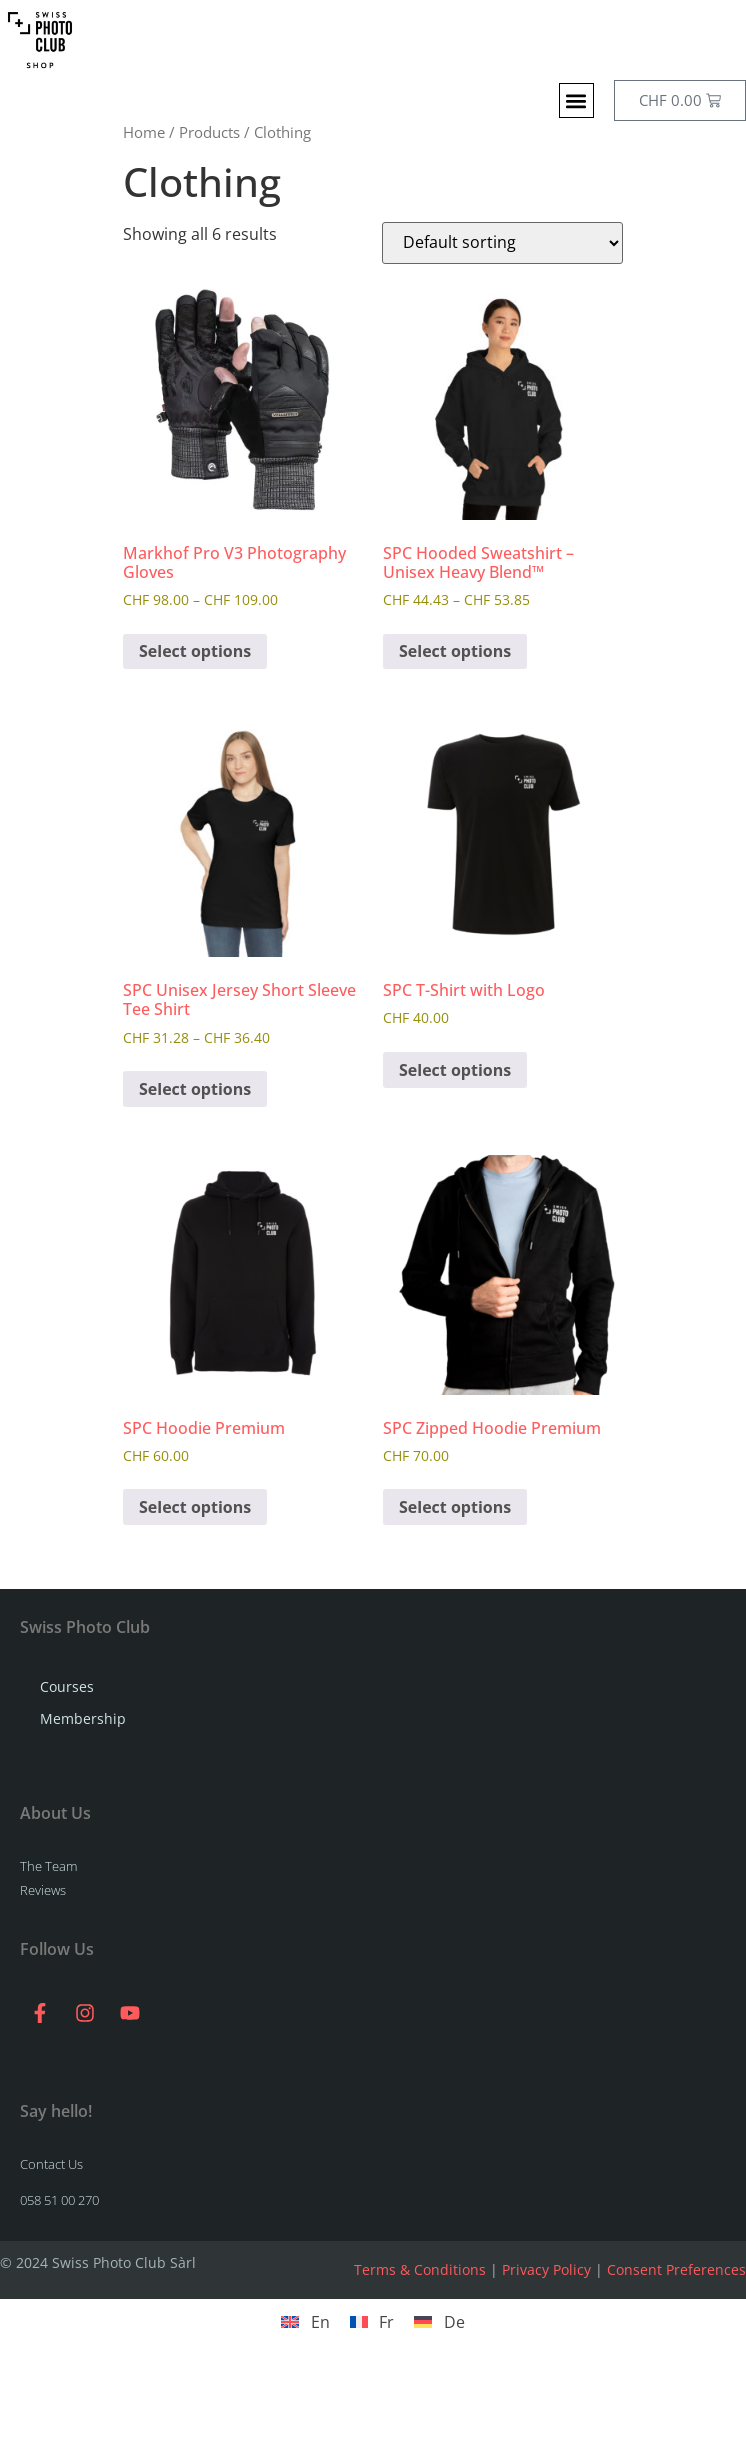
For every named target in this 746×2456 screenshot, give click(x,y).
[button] (576, 100)
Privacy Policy (546, 2269)
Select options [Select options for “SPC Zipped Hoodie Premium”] (455, 1507)
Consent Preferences (676, 2269)
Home (144, 132)
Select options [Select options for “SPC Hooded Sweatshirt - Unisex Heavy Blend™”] (455, 651)
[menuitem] (305, 2321)
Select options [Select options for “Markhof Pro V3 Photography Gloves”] (195, 651)
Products (209, 132)
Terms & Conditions (420, 2269)
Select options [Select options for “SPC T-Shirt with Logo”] (455, 1070)
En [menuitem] (320, 2322)
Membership (83, 1718)
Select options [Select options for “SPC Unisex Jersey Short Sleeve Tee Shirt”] (195, 1089)
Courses (67, 1686)
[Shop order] (502, 243)
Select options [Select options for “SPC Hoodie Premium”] (195, 1507)
